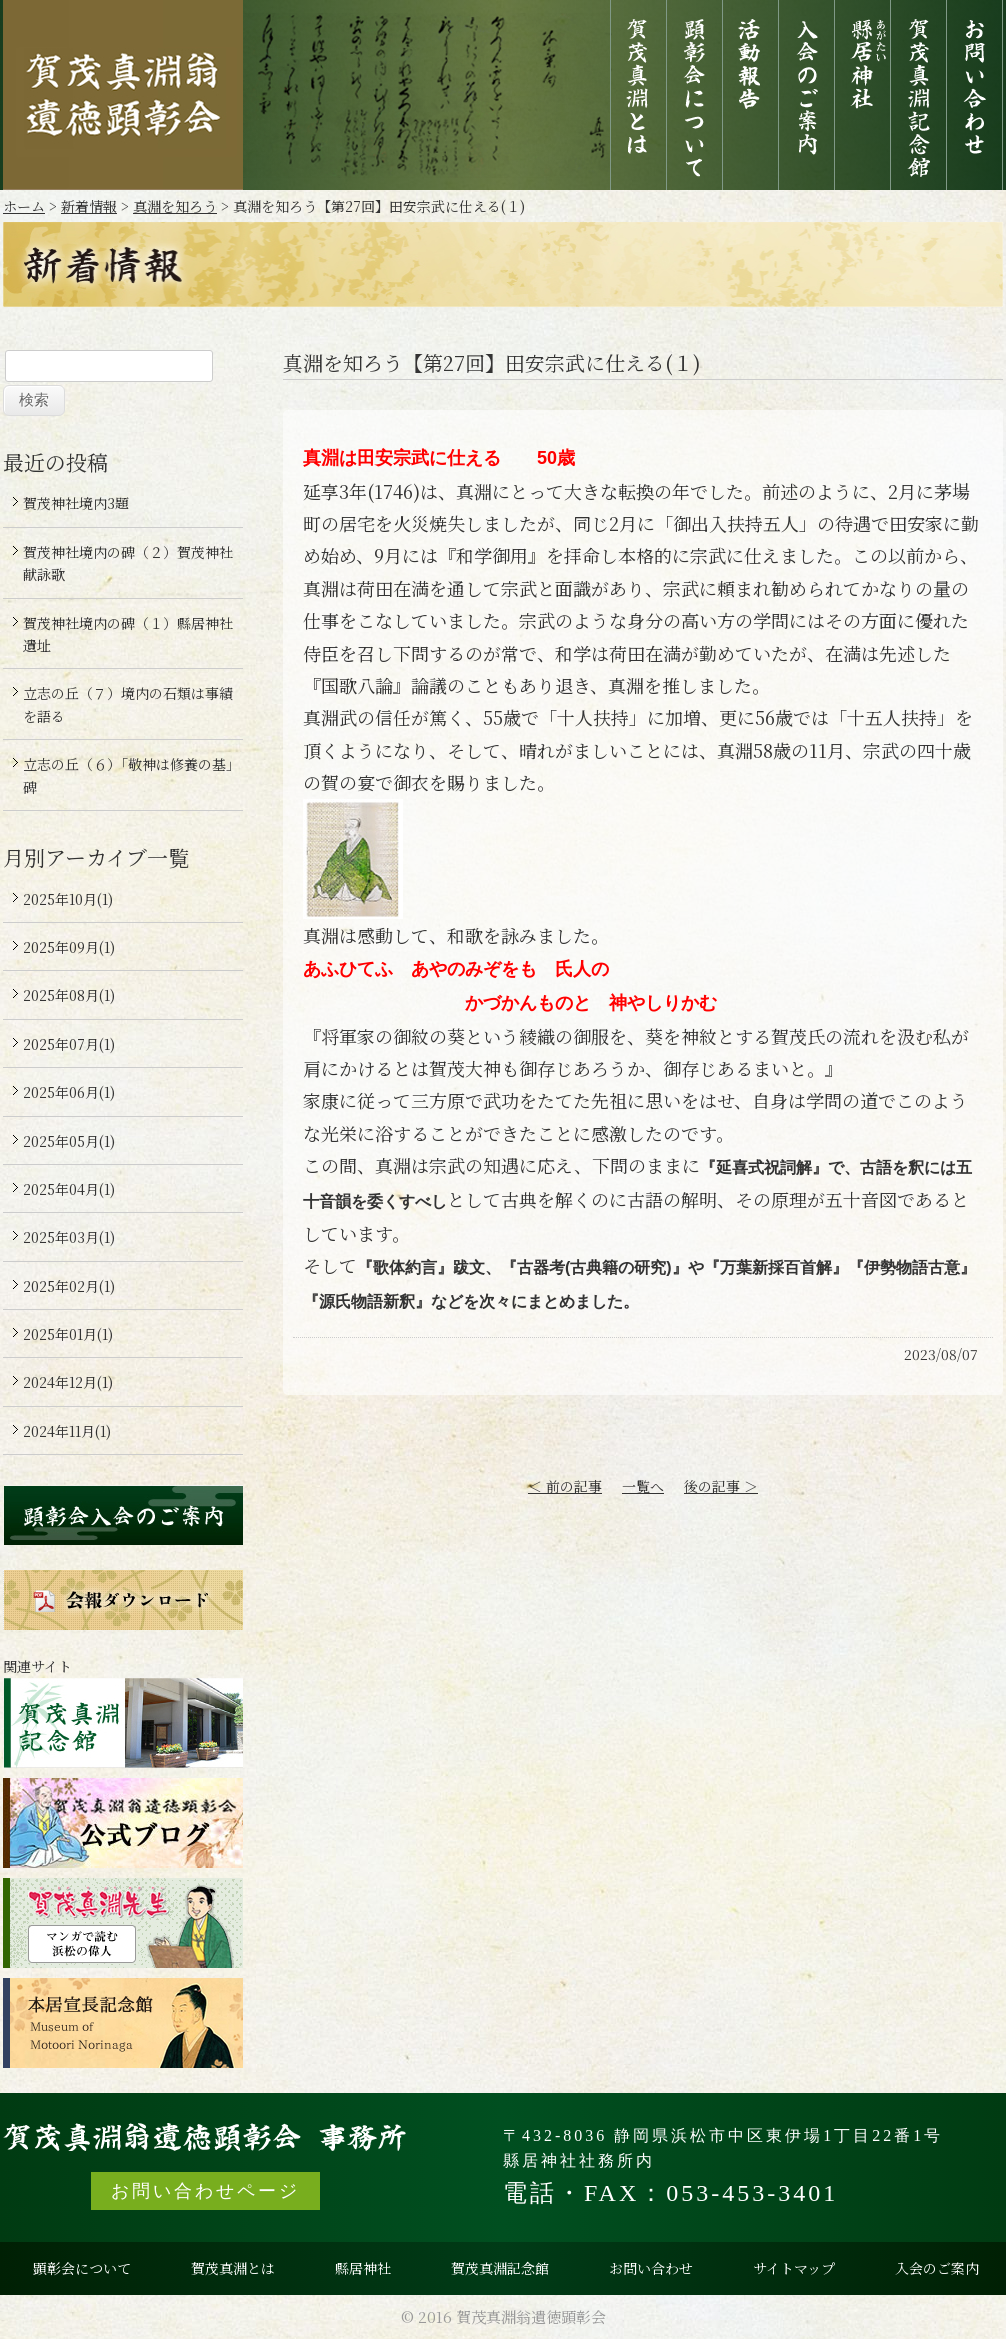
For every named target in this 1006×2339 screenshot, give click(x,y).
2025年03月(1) (69, 1237)
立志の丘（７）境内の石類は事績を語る (128, 704)
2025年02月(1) (69, 1286)
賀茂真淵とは (638, 95)
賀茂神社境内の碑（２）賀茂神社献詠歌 (128, 563)
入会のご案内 (806, 95)
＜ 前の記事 (565, 1486)
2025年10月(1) (68, 899)
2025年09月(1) (69, 947)
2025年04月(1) (69, 1189)
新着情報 (89, 206)
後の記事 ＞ (721, 1486)
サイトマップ (794, 2268)
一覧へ (643, 1486)
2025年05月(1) (69, 1141)
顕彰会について (694, 95)
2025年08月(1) (69, 995)
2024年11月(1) (67, 1431)
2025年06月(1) (69, 1092)
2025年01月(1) (68, 1334)
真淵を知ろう (175, 206)
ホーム (24, 206)
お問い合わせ (974, 95)
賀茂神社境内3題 (76, 503)
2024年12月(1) (68, 1382)
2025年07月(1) (69, 1044)
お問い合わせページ (205, 2191)
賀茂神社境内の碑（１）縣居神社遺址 (128, 634)
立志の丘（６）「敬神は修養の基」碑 (128, 775)
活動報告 (750, 95)
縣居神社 (862, 95)
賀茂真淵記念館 (918, 95)
